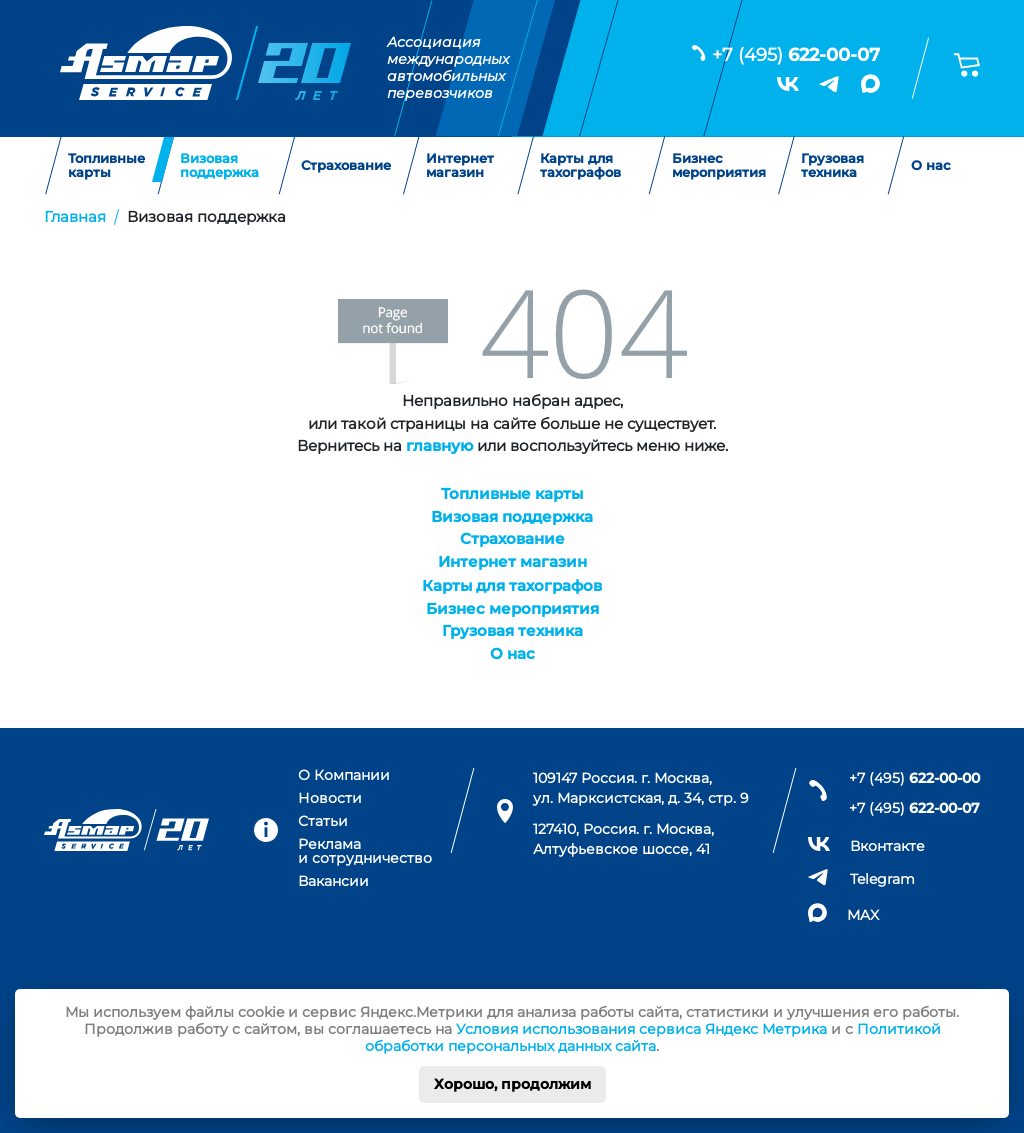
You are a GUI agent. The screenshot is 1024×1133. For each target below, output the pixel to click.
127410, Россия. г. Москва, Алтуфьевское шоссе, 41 (623, 839)
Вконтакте (887, 846)
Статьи (323, 821)
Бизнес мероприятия (719, 165)
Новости (330, 798)
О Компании (344, 775)
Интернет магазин (460, 165)
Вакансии (333, 881)
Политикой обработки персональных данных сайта (653, 1037)
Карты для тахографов (580, 165)
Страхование (346, 165)
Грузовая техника (832, 165)
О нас (931, 165)
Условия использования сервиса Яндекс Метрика (641, 1029)
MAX (863, 915)
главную (439, 445)
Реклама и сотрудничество (365, 851)
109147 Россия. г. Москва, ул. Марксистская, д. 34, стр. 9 (641, 788)
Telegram (882, 879)
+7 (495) (796, 55)
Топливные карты (106, 165)
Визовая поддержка (219, 165)
